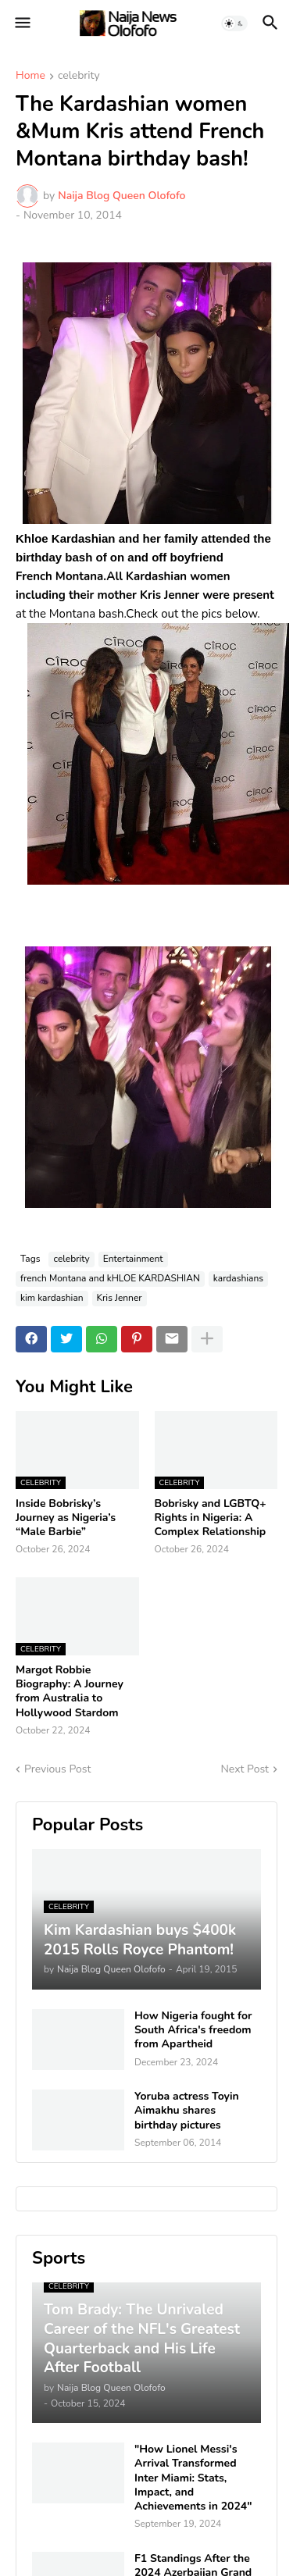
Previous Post (57, 1769)
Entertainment (133, 1258)
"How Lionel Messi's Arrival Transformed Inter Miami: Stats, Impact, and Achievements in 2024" (193, 2478)
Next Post (244, 1769)
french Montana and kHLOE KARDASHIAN (110, 1278)
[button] (21, 23)
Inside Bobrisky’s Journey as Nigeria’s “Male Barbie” (66, 1518)
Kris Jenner (119, 1298)
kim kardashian (52, 1298)
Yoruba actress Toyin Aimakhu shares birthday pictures (186, 2111)
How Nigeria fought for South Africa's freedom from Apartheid (193, 2030)
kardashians (238, 1278)
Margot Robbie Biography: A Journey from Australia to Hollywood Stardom (69, 1691)
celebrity (79, 76)
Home (30, 76)
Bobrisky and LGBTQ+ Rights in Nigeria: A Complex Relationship (210, 1518)
